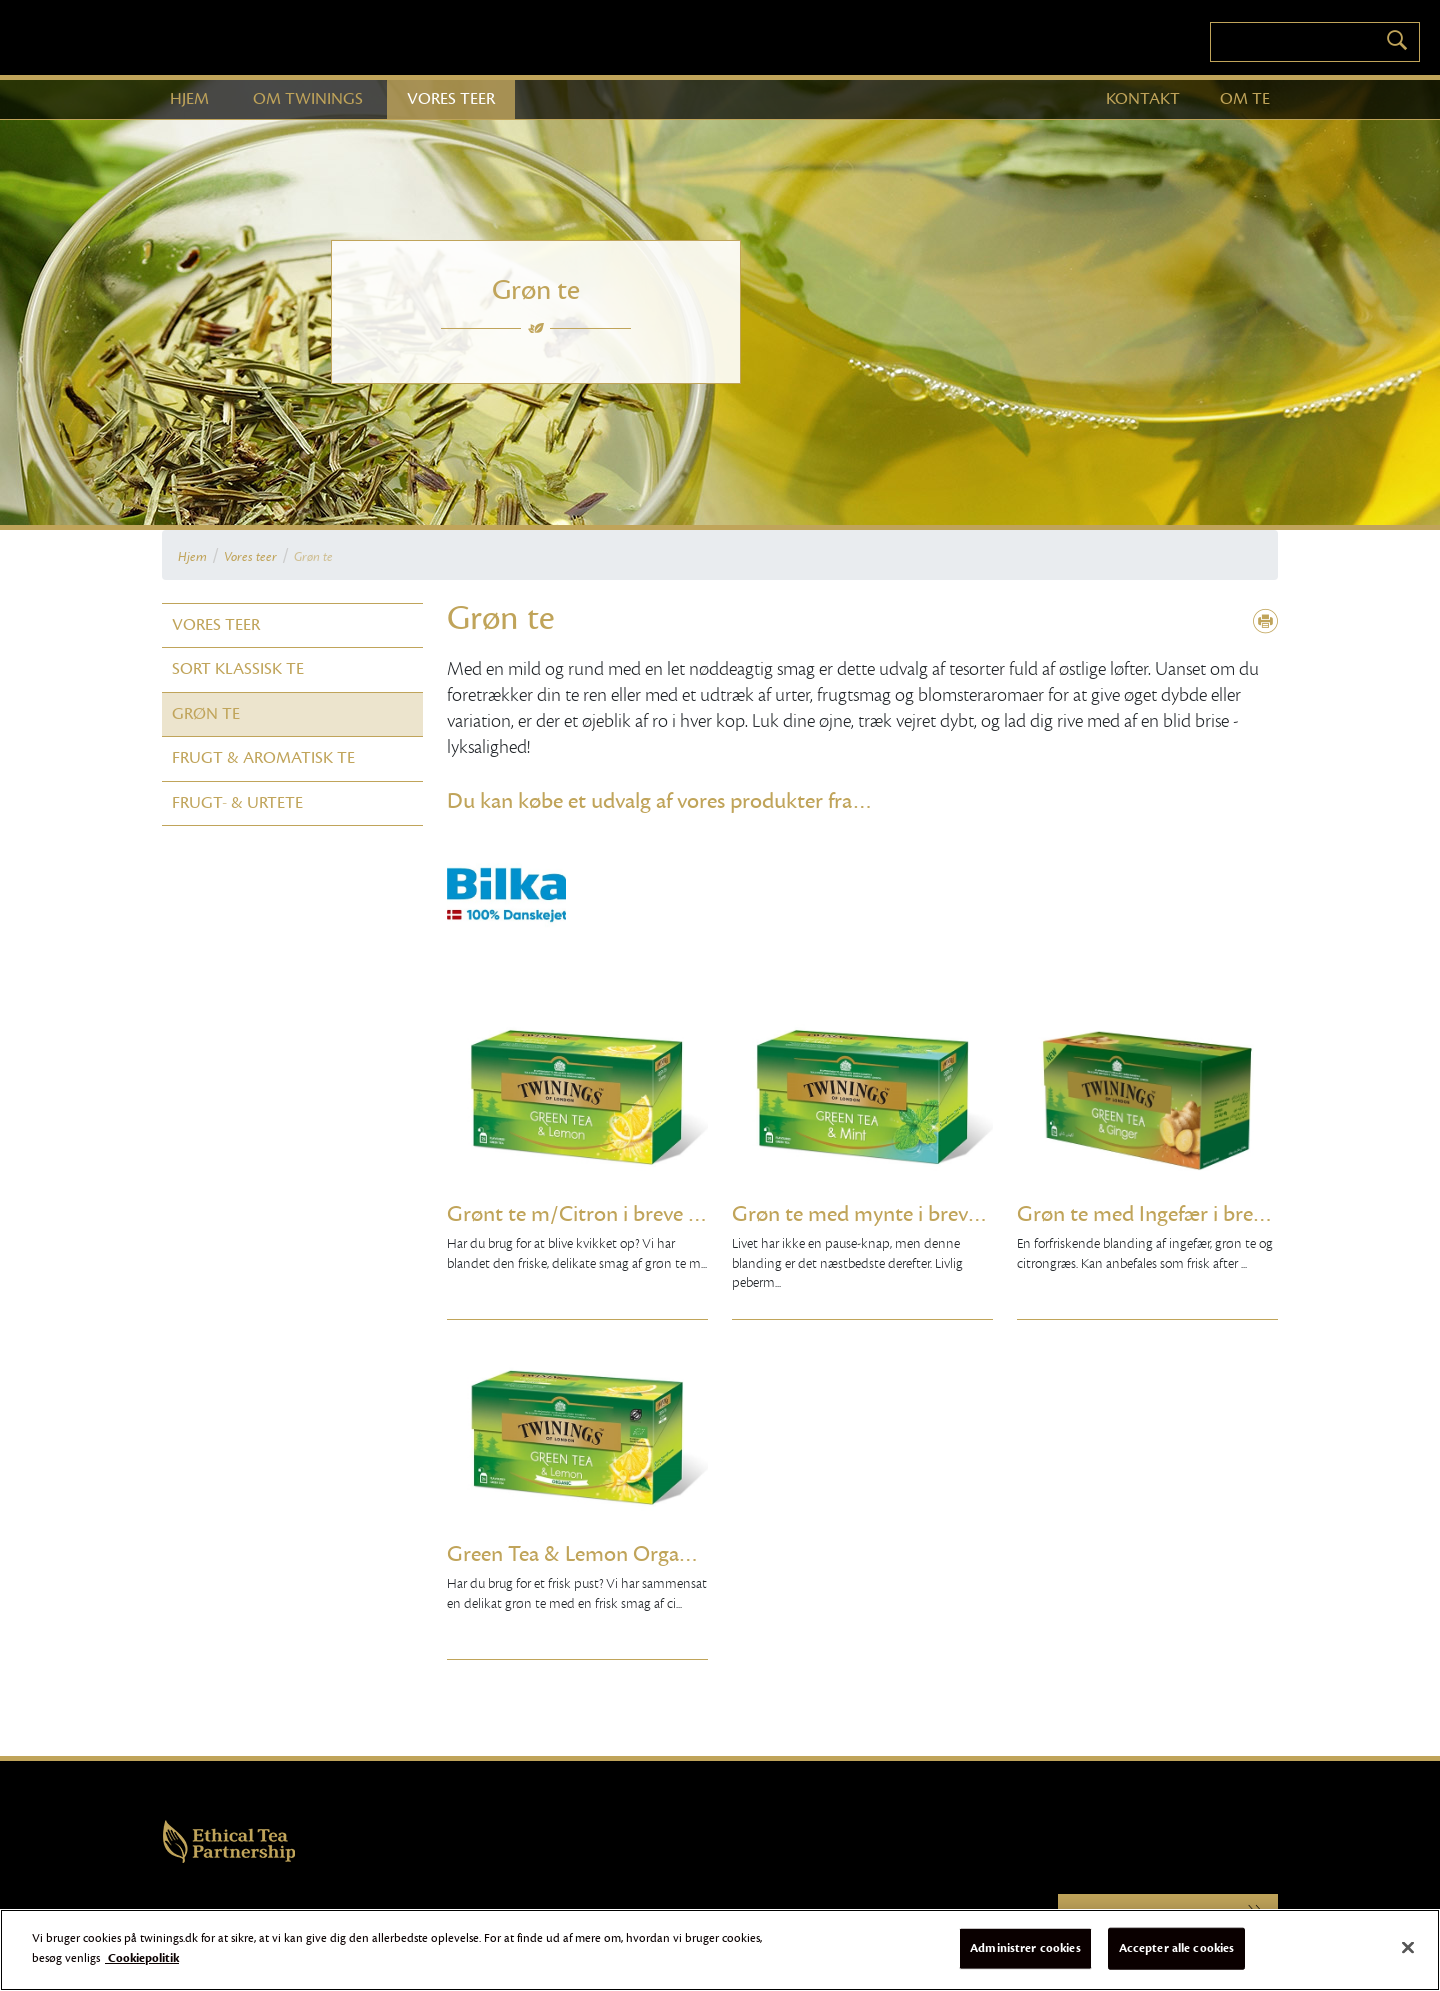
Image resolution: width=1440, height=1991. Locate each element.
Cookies (339, 1916)
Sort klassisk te (238, 669)
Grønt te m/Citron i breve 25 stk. (577, 1214)
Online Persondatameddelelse (538, 1916)
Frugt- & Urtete (237, 803)
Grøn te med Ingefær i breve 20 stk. (1147, 1214)
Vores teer (250, 557)
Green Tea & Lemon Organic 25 (577, 1554)
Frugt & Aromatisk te (263, 758)
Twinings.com (1168, 1916)
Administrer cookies (1025, 1959)
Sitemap (445, 1916)
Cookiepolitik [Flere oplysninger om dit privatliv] (142, 1969)
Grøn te (313, 557)
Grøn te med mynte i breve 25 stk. (862, 1214)
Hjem (192, 557)
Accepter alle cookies (1177, 1959)
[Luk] (1408, 1959)
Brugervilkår (285, 1916)
